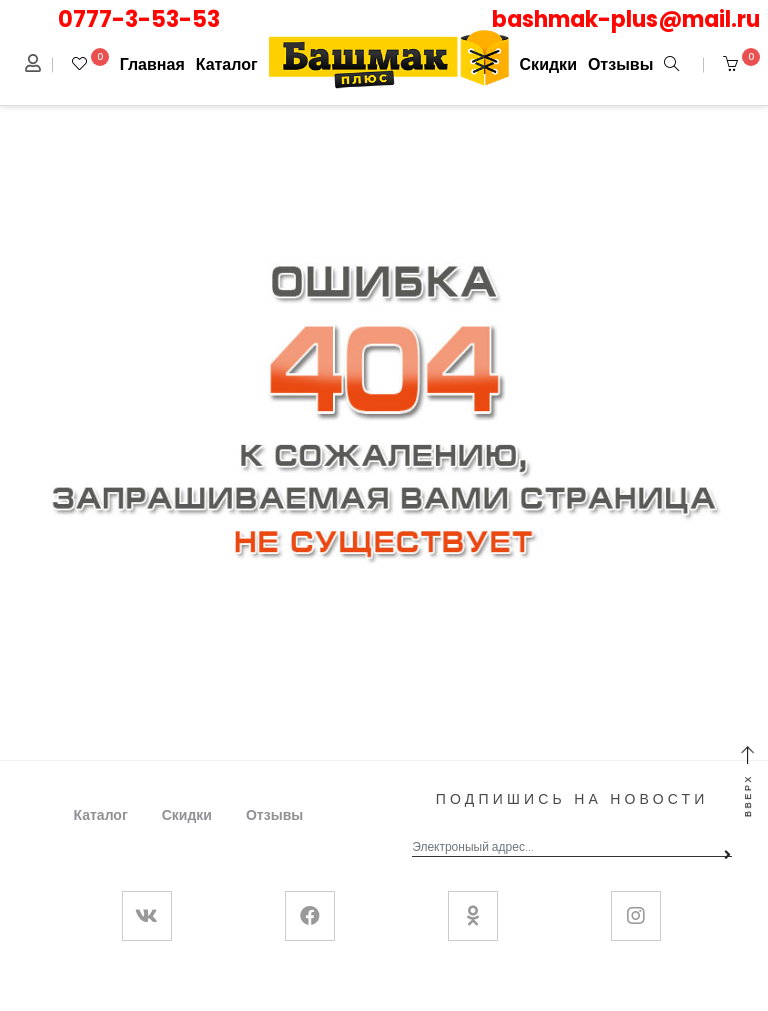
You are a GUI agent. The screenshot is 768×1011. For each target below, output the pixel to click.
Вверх (748, 782)
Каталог (227, 64)
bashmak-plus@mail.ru (626, 19)
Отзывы (620, 64)
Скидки (548, 64)
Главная (152, 64)
